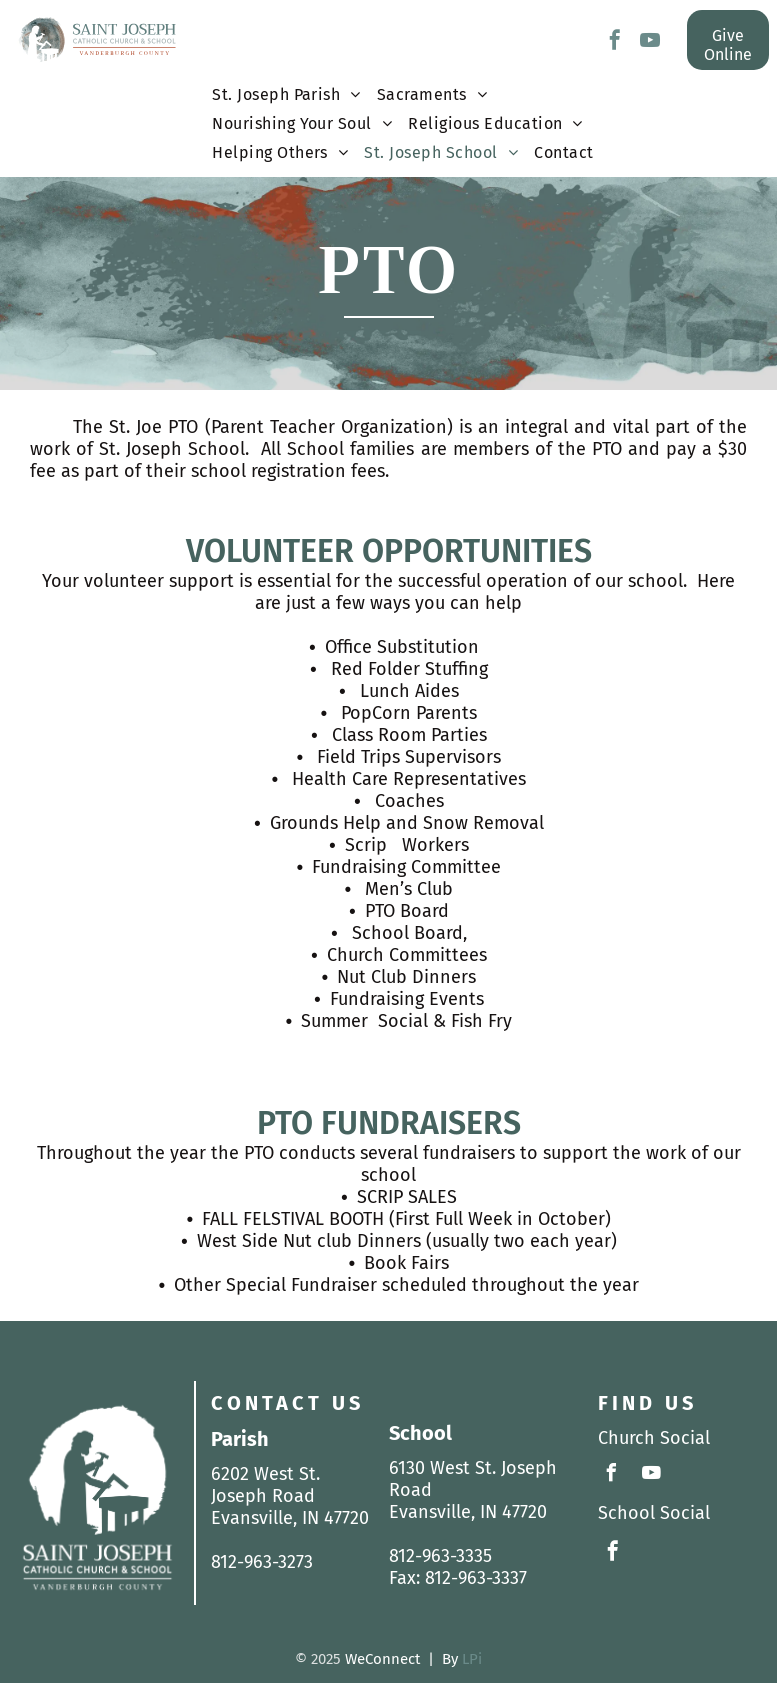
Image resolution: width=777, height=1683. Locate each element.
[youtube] (650, 42)
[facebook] (615, 42)
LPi (472, 1659)
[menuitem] (286, 99)
